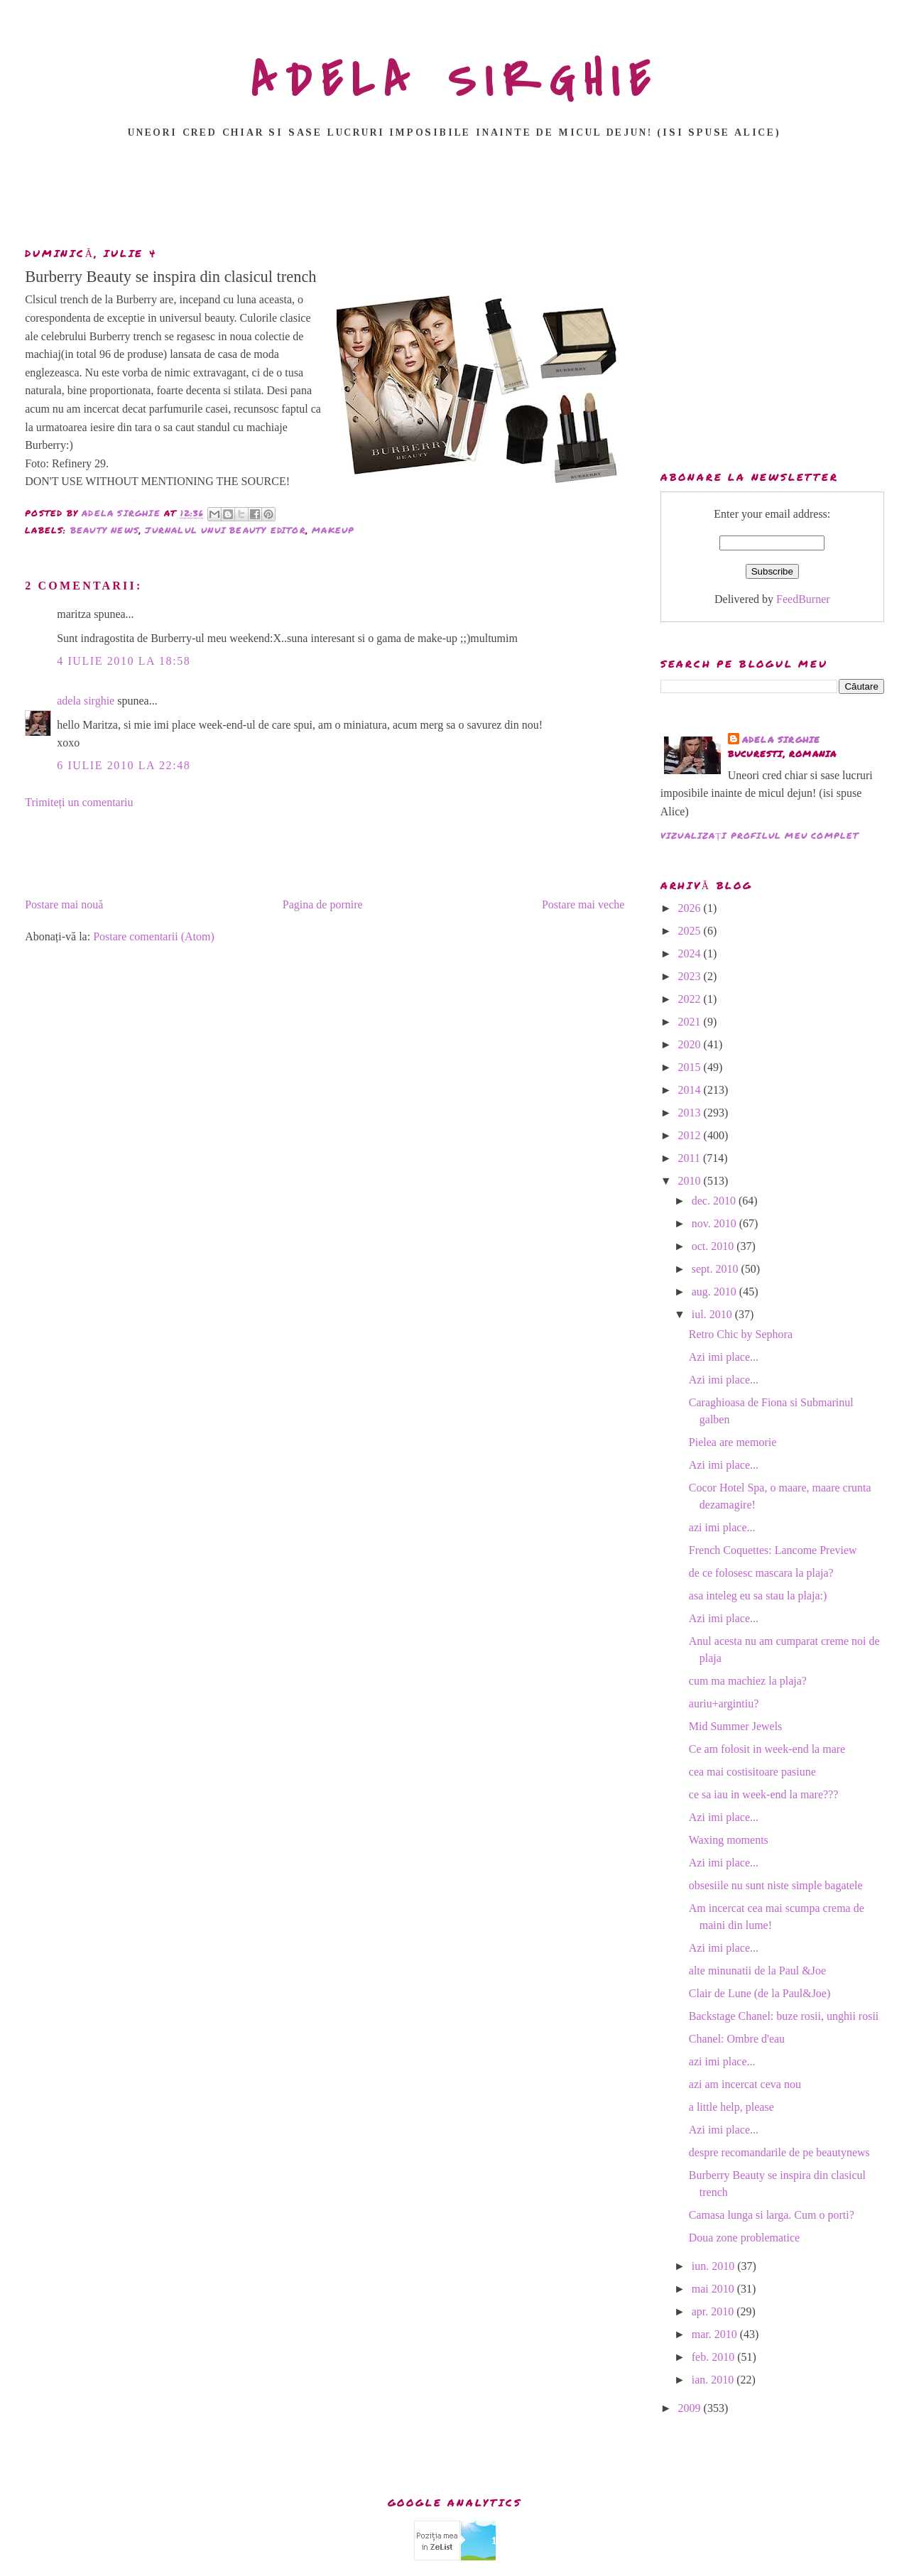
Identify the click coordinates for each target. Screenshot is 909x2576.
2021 (691, 1022)
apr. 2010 (714, 2311)
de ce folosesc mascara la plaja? (761, 1573)
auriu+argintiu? (723, 1703)
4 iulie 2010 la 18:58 (123, 661)
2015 (691, 1067)
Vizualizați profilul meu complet (759, 836)
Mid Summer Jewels (736, 1726)
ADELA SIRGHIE (455, 81)
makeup (333, 530)
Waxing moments (728, 1840)
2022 (691, 999)
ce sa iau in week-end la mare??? (764, 1794)
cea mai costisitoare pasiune (752, 1772)
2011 (690, 1158)
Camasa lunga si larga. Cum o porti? (771, 2215)
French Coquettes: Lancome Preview (773, 1550)
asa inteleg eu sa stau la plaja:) (758, 1595)
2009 (691, 2408)
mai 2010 (714, 2289)
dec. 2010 (715, 1201)
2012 (691, 1135)
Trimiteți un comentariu (79, 802)
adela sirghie (85, 701)
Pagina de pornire (323, 904)
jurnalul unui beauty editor (225, 530)
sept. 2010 (716, 1269)
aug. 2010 (715, 1292)
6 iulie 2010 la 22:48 (123, 765)
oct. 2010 (714, 1246)
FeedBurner (803, 599)
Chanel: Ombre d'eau (737, 2039)
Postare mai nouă (64, 904)
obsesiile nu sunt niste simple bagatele (776, 1885)
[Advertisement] (454, 197)
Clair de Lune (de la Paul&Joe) (760, 1993)
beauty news (104, 530)
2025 (691, 931)
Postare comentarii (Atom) (153, 936)
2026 (691, 908)
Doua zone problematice (744, 2238)
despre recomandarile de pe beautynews (779, 2152)
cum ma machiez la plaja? (748, 1681)
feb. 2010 (714, 2357)
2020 (691, 1044)
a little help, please (731, 2107)
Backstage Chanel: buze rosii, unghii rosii (784, 2016)
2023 (691, 976)
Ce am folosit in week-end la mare (767, 1749)
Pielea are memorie (733, 1442)
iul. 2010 (713, 1314)
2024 (691, 953)
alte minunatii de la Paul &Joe (757, 1970)
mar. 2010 (716, 2334)
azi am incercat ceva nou (745, 2084)
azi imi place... (722, 1527)
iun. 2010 (714, 2266)
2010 (691, 1181)
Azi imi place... (723, 1357)
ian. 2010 (714, 2380)
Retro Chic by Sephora (741, 1334)
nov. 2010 (715, 1223)
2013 (691, 1113)
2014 (691, 1090)
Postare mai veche (583, 904)
